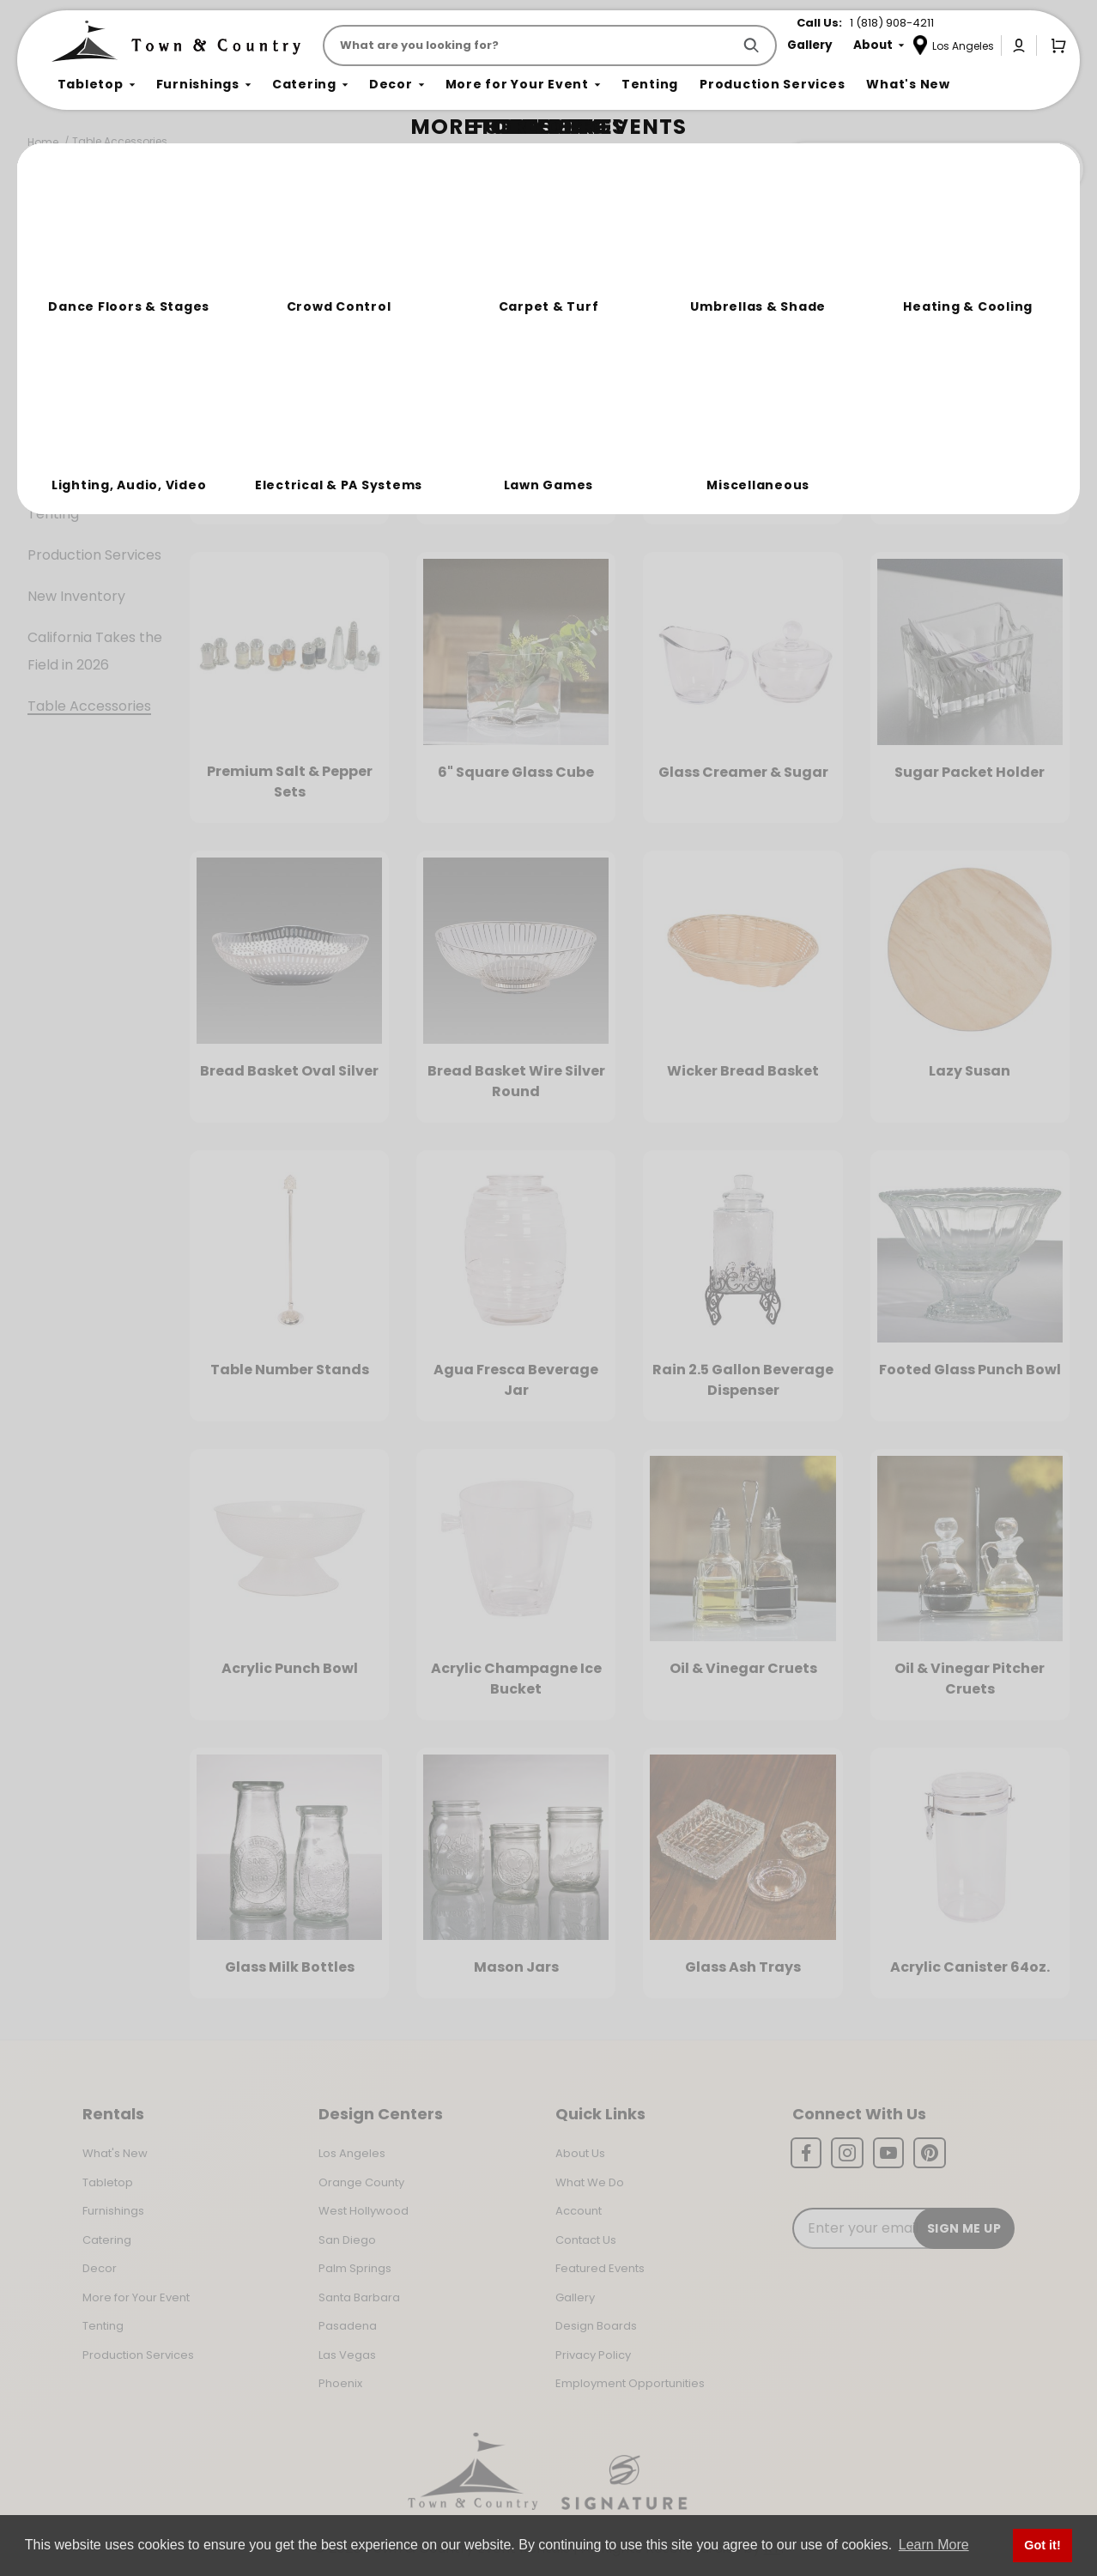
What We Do (589, 2182)
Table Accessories (119, 141)
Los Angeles (351, 2153)
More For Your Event (95, 472)
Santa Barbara (359, 2297)
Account (578, 2211)
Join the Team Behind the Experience (930, 169)
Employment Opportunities (630, 2383)
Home (42, 142)
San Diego (347, 2240)
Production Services (94, 555)
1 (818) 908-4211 (892, 23)
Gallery (575, 2297)
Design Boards (596, 2326)
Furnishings (64, 349)
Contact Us (585, 2240)
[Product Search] (530, 45)
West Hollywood (363, 2211)
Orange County (361, 2182)
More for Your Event (136, 2297)
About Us (580, 2153)
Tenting (53, 514)
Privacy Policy (593, 2355)
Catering (57, 390)
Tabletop (58, 308)
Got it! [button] (1042, 2545)
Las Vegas (347, 2355)
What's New (115, 2153)
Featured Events (600, 2268)
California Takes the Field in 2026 (94, 651)
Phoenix (340, 2383)
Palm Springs (354, 2268)
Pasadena (347, 2326)
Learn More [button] (934, 2544)
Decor (48, 431)
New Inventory (76, 596)
